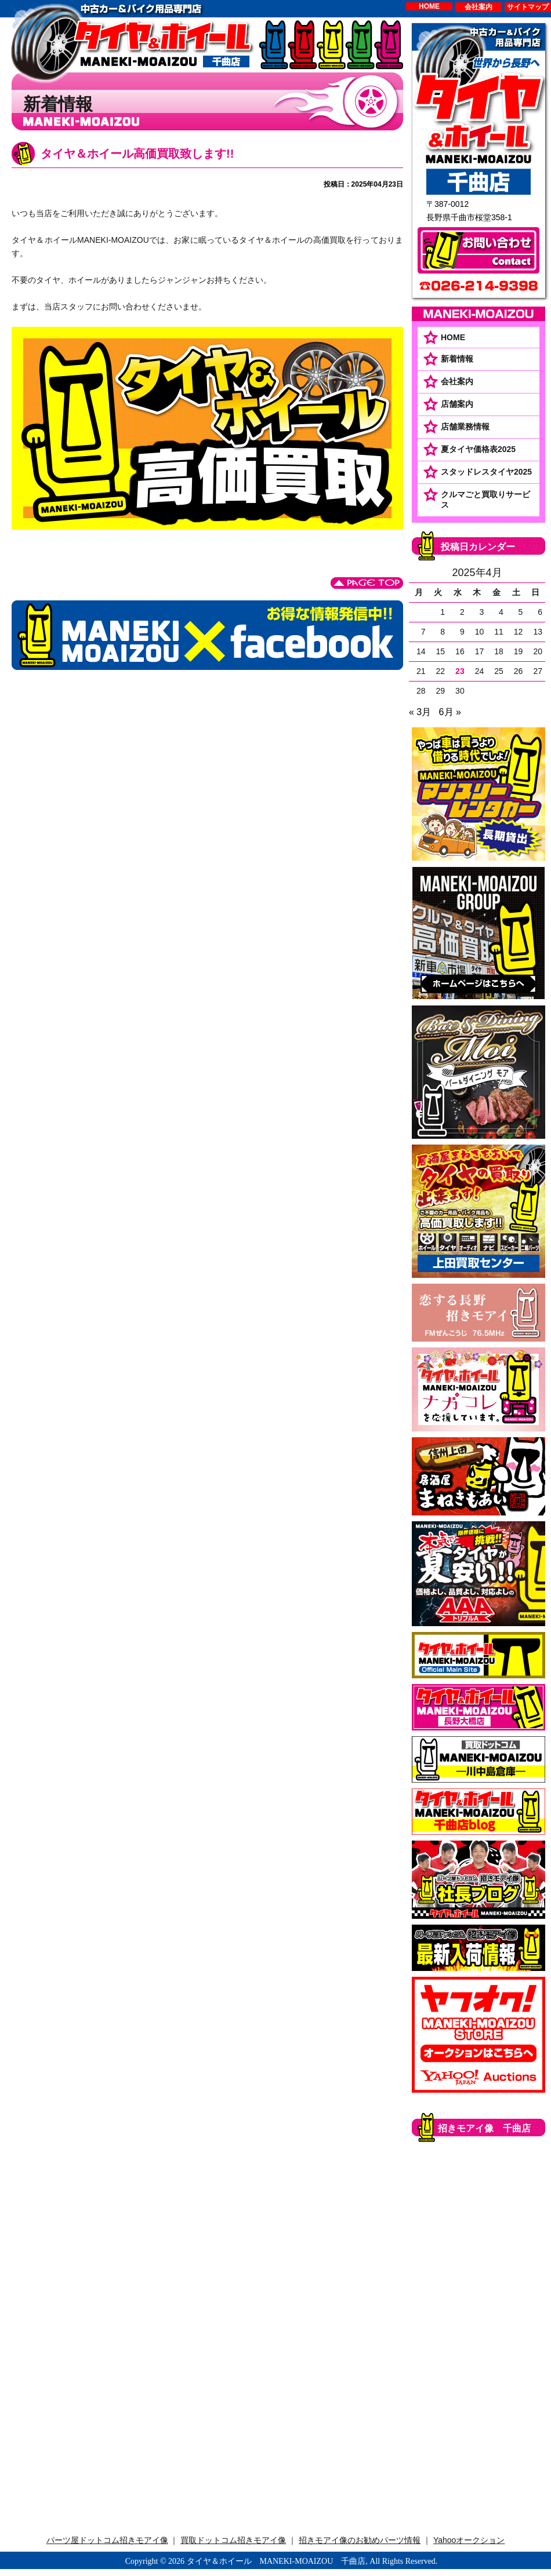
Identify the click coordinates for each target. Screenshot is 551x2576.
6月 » (450, 712)
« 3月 (420, 712)
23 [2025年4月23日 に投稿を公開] (460, 671)
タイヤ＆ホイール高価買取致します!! (137, 153)
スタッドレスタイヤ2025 (486, 471)
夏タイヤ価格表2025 (478, 449)
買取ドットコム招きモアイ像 (233, 2540)
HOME (429, 6)
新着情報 (457, 358)
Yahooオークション (469, 2540)
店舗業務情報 (465, 426)
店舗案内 (457, 404)
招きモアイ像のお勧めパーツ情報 (359, 2540)
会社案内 (478, 7)
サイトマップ (528, 7)
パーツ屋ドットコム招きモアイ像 (107, 2540)
